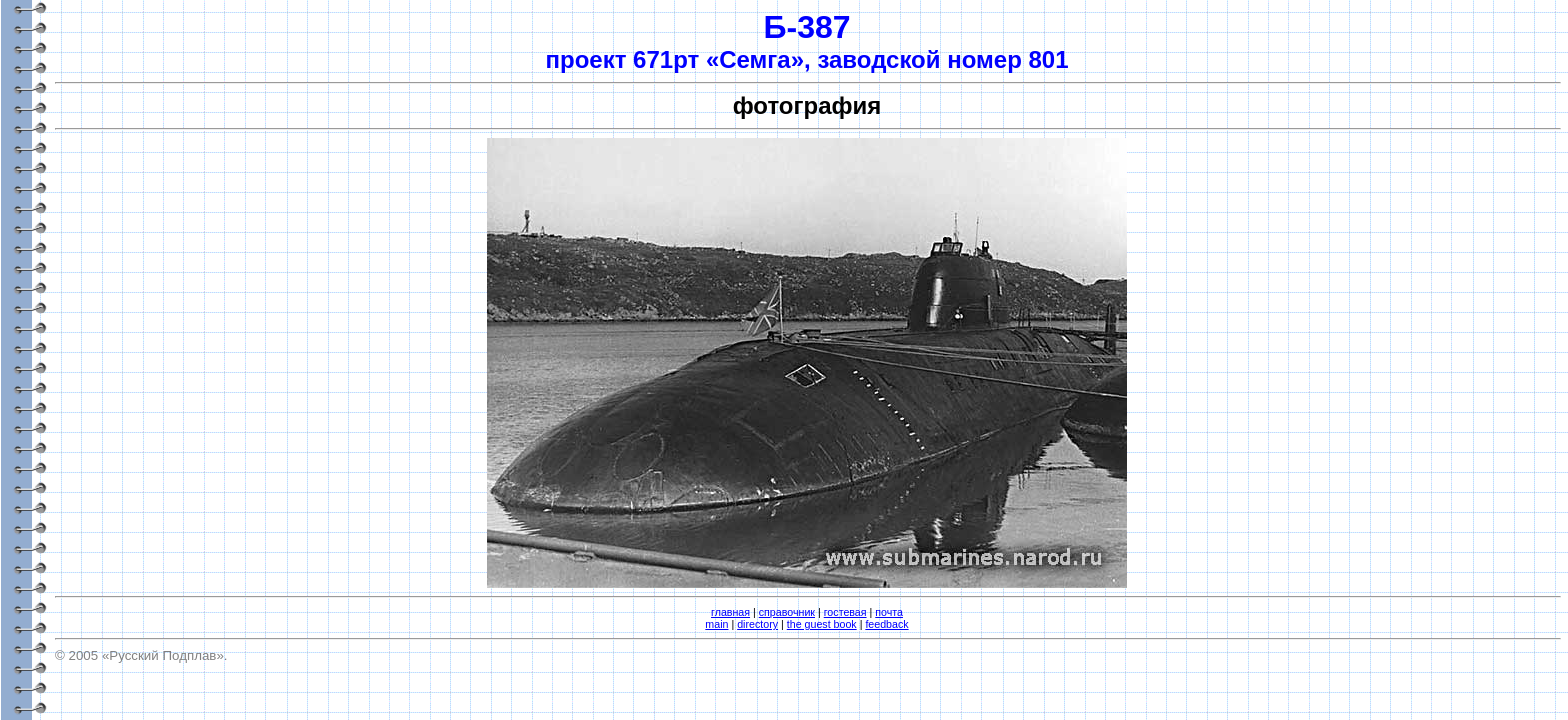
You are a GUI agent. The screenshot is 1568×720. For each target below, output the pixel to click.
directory (757, 624)
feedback (886, 624)
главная (730, 612)
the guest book (822, 624)
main (716, 624)
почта (889, 612)
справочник (787, 612)
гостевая (845, 612)
